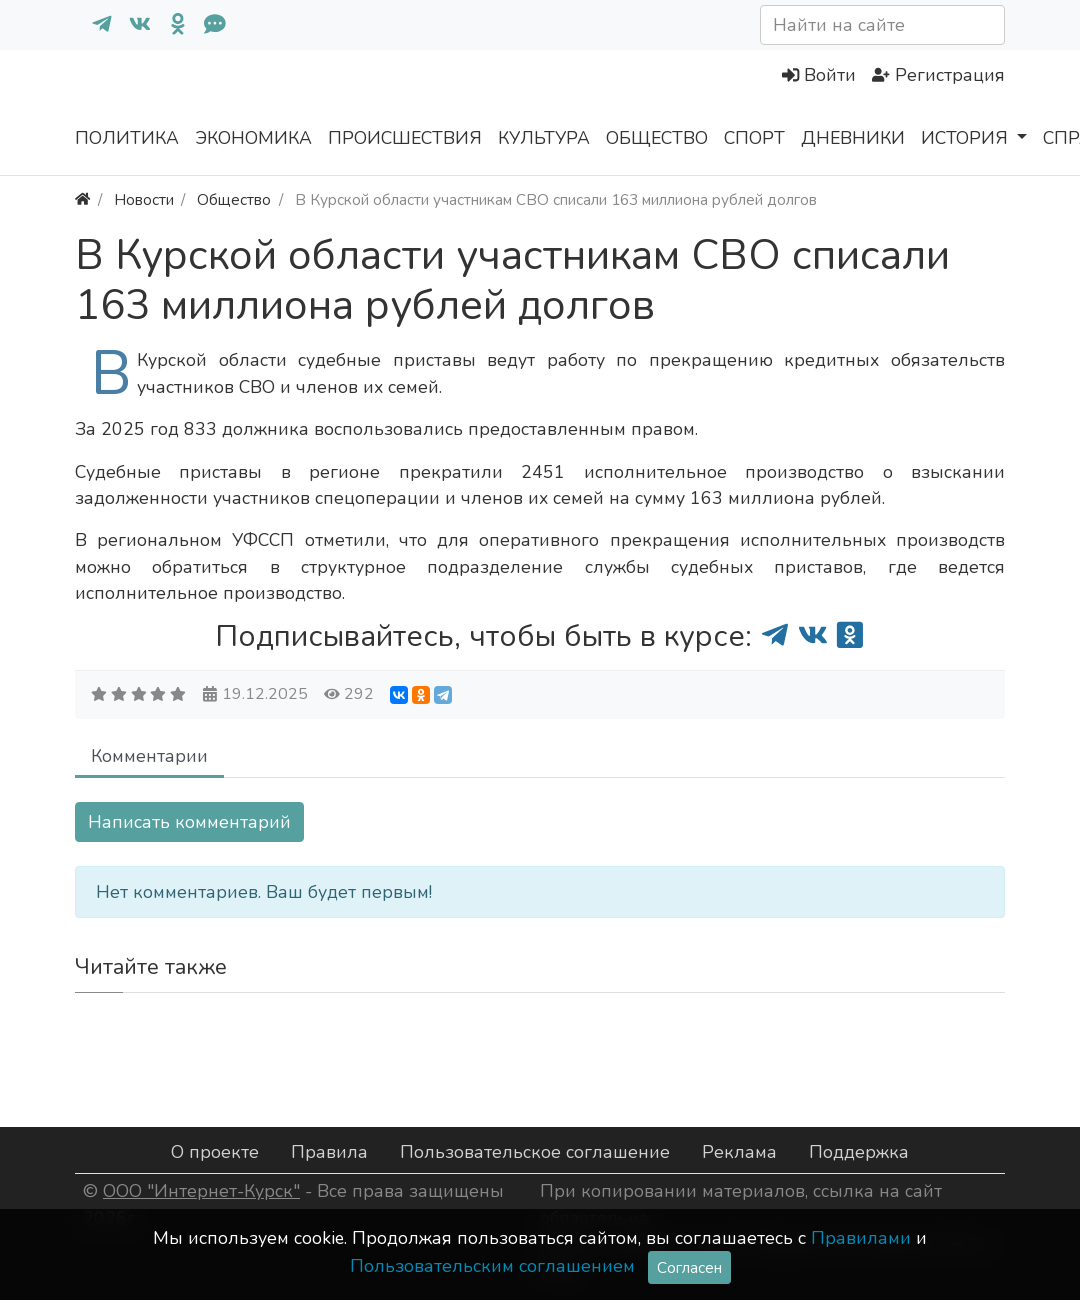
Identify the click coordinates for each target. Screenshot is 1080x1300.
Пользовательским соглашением (492, 1266)
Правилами (861, 1238)
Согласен (689, 1267)
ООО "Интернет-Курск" (201, 1191)
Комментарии (149, 756)
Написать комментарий (189, 822)
